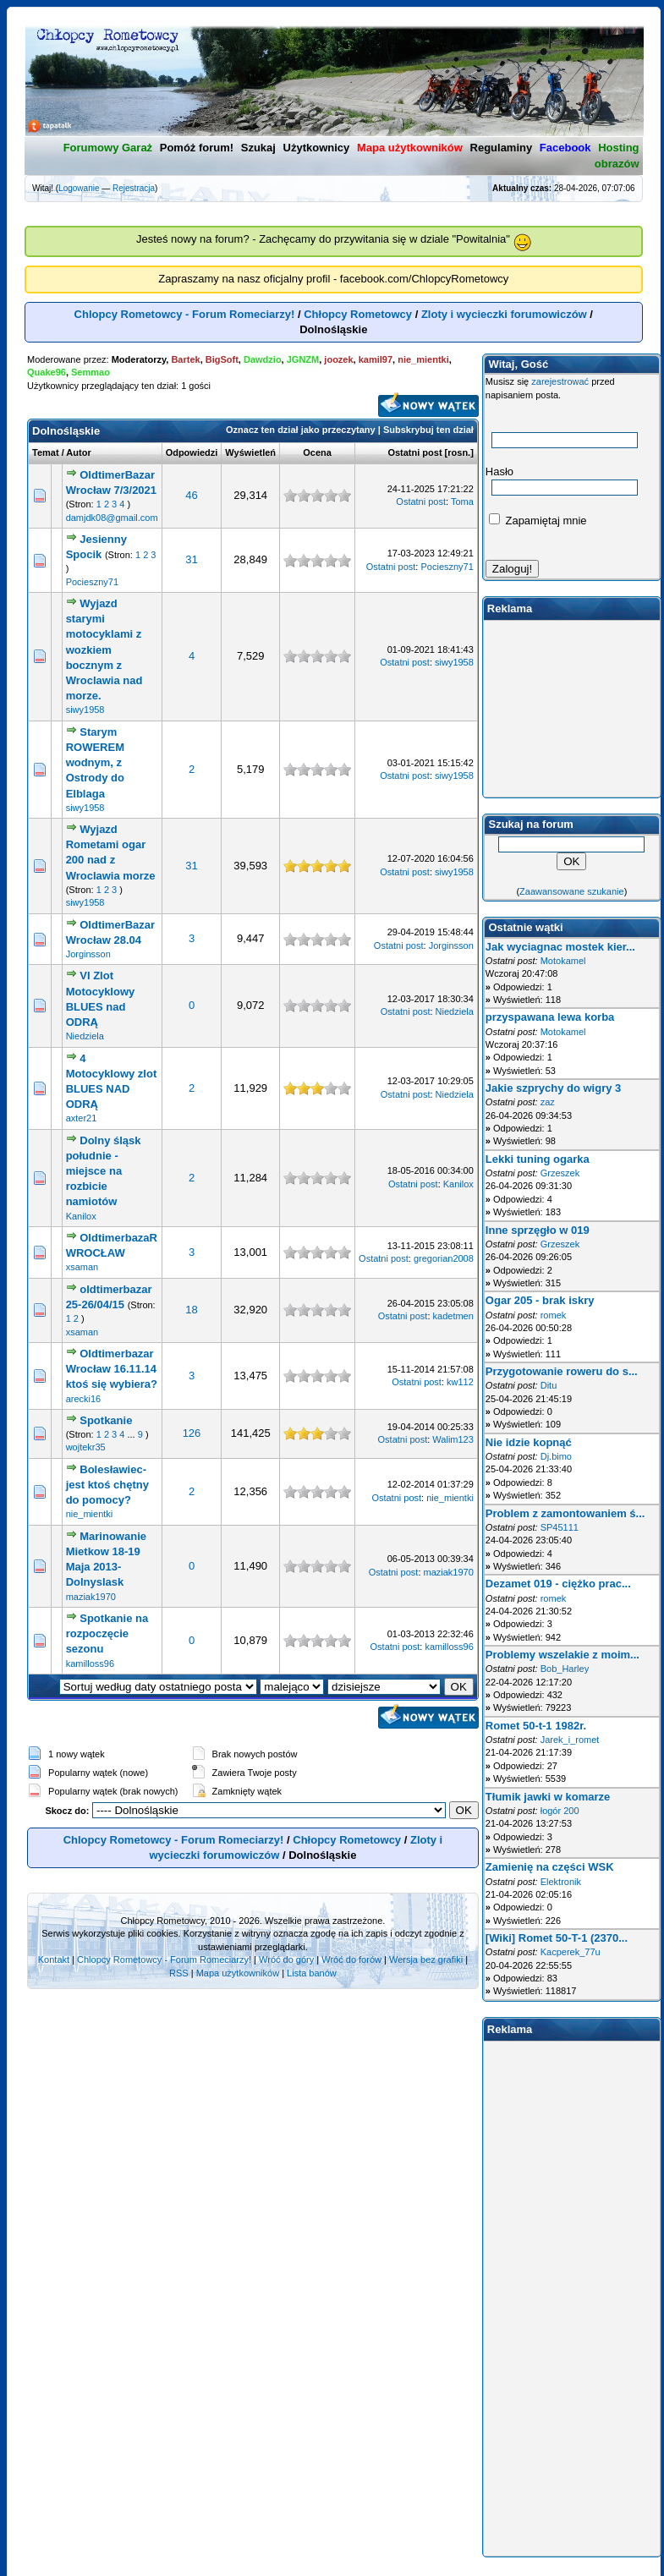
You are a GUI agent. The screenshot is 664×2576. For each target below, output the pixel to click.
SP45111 (560, 1527)
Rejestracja (133, 188)
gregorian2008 (444, 1258)
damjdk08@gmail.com (112, 517)
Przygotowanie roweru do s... (562, 1371)
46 (191, 495)
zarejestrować (560, 381)
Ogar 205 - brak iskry (540, 1300)
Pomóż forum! (196, 147)
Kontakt (53, 1959)
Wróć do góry (286, 1959)
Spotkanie (106, 1420)
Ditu (549, 1385)
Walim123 (453, 1439)
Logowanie (78, 188)
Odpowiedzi (192, 452)
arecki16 (84, 1399)
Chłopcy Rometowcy (358, 314)
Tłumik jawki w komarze (548, 1796)
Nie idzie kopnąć (529, 1442)
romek (554, 1315)
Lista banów (312, 1973)
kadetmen (453, 1316)
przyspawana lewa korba (550, 1017)
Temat (45, 452)
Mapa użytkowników (237, 1973)
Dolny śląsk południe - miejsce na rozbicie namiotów (103, 1171)
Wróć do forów (351, 1959)
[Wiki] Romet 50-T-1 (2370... (557, 1938)
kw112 (460, 1382)
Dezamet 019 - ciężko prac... (558, 1583)
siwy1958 (85, 709)
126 (192, 1433)
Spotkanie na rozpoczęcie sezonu (107, 1633)
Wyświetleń (250, 452)
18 (191, 1309)
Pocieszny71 (92, 582)
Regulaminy (501, 147)
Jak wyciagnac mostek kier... (560, 946)
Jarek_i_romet (570, 1740)
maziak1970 (91, 1597)
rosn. (458, 452)
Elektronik (561, 1882)
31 (191, 559)
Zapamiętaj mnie (538, 520)
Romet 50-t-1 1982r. (536, 1725)
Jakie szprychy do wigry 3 (553, 1088)
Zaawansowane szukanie (571, 891)
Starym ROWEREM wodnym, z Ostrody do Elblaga (95, 763)
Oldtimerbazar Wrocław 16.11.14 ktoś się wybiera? (111, 1368)
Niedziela (85, 1036)
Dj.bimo (556, 1456)
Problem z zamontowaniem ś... (565, 1513)
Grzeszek (560, 1173)
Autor (78, 452)
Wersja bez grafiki (426, 1959)
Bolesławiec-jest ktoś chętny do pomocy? (107, 1484)
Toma (462, 501)
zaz (548, 1102)
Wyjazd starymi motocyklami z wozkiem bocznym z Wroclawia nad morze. (104, 649)
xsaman (82, 1267)
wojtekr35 (86, 1447)
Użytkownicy (316, 147)
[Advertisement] (571, 708)
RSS (179, 1973)
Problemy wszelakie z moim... (562, 1654)
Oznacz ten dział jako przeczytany (301, 430)
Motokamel (563, 961)
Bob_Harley (565, 1668)
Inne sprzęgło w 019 (538, 1230)
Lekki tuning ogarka (538, 1159)
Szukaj (258, 147)
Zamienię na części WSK (550, 1867)
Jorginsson (88, 954)
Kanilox (81, 1216)
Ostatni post (414, 452)
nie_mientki (89, 1514)
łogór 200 (560, 1811)
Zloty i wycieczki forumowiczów (504, 314)
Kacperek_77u (571, 1952)
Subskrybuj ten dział (428, 430)
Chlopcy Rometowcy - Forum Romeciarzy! (184, 314)
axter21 (81, 1118)
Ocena (317, 452)
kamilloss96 (90, 1663)
